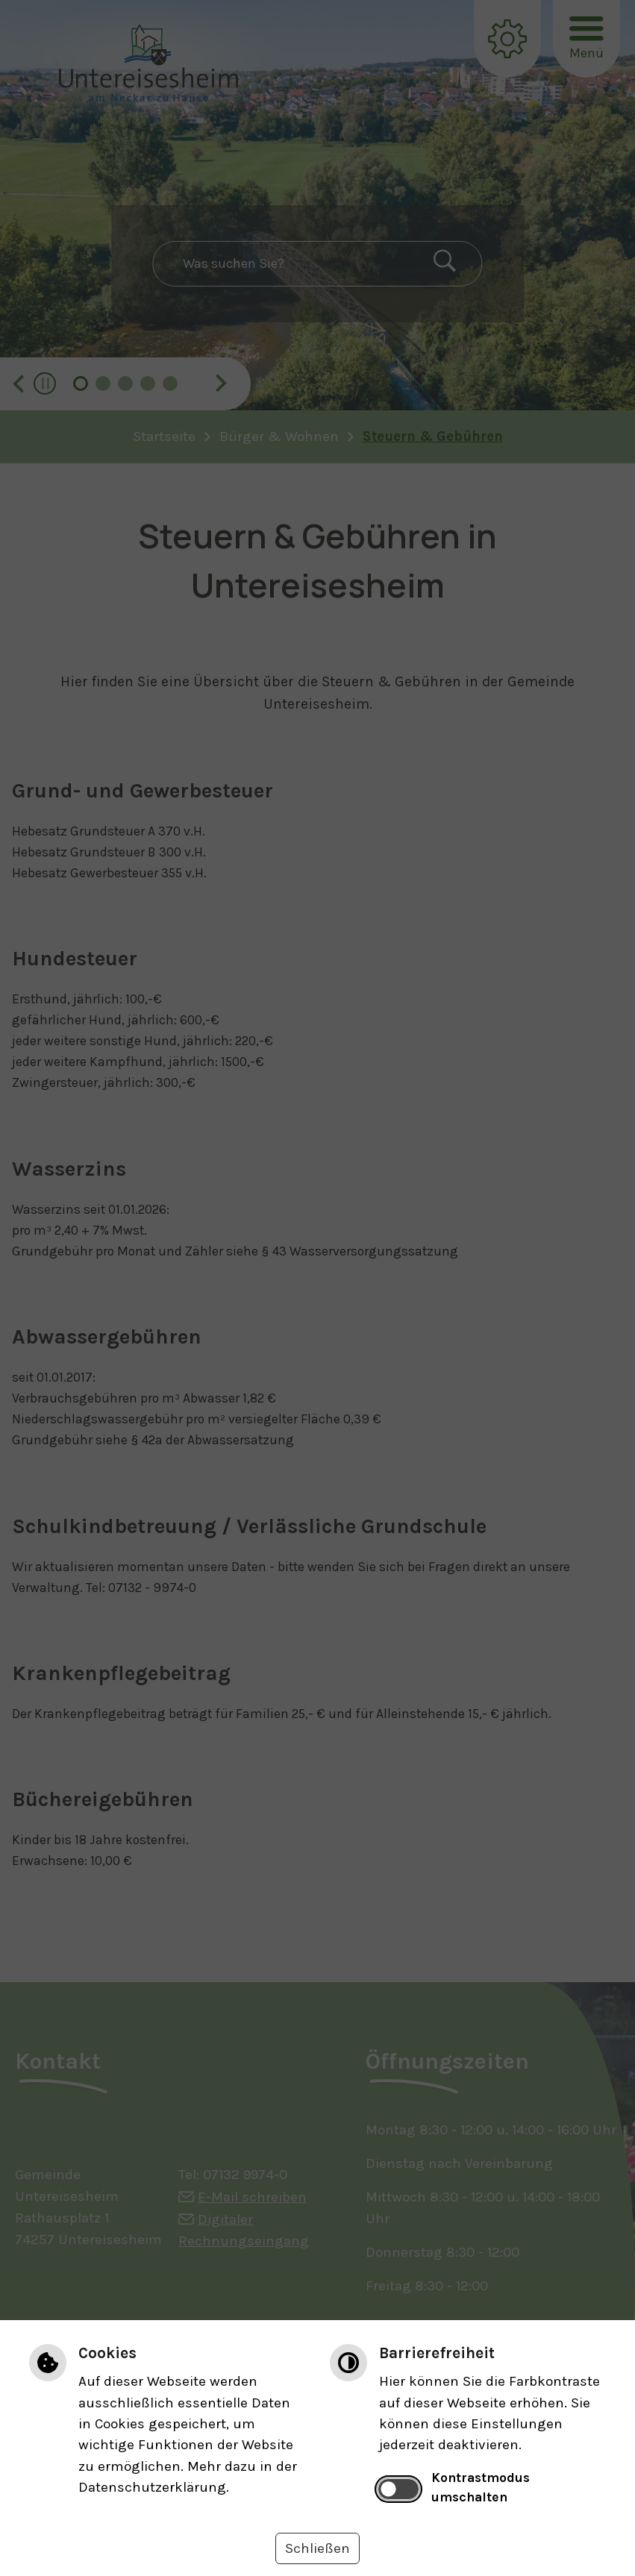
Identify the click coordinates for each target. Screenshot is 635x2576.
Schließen (317, 2548)
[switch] (398, 2488)
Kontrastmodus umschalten (480, 2487)
